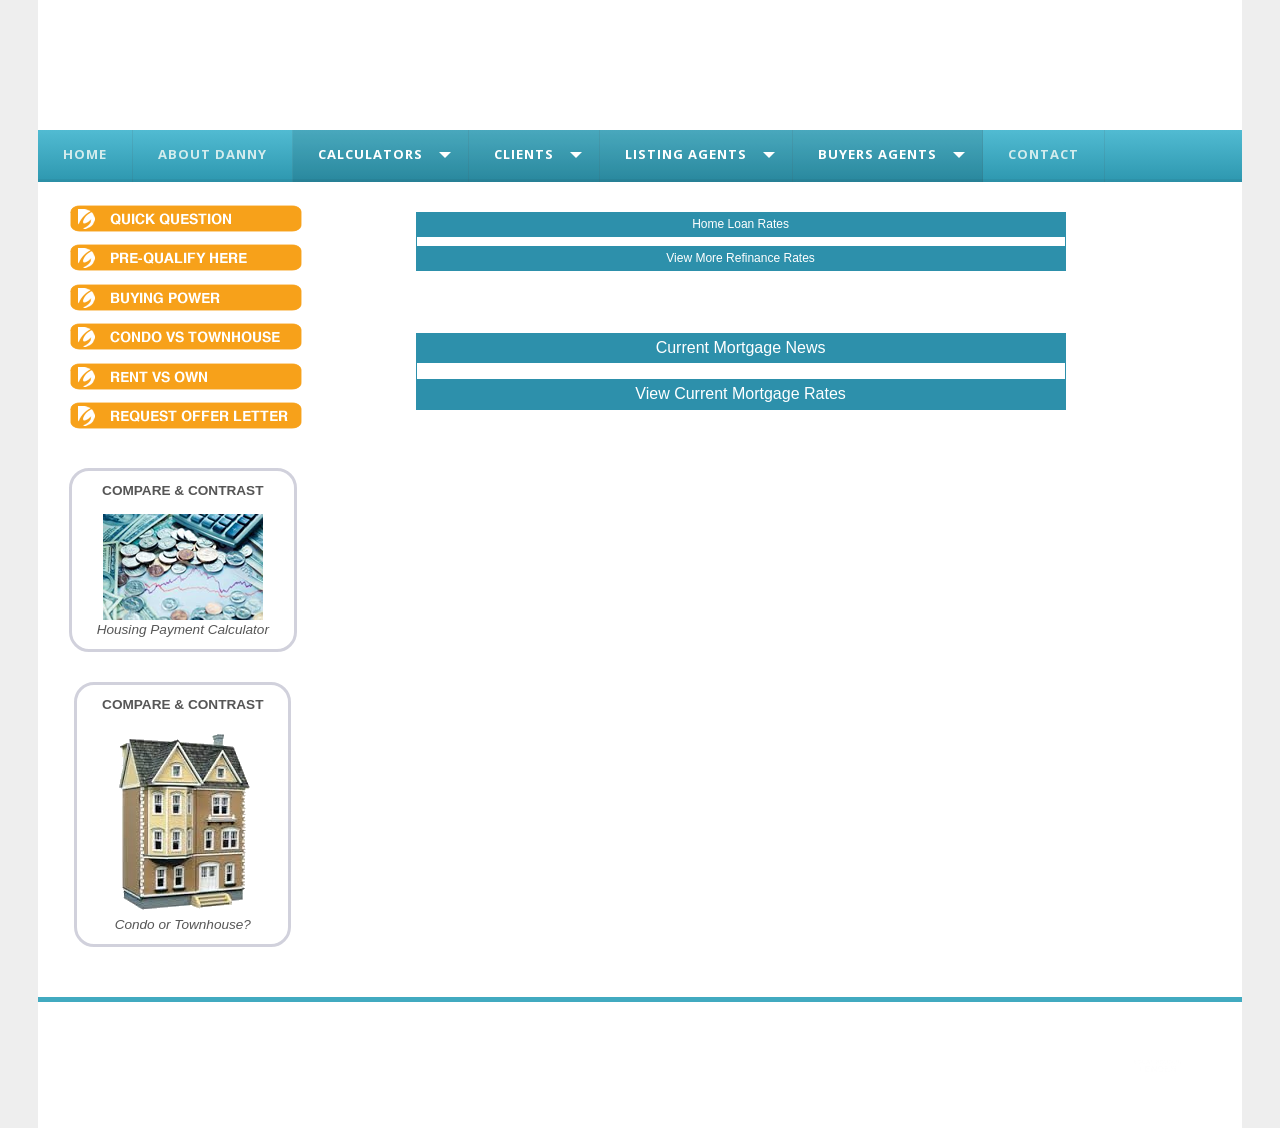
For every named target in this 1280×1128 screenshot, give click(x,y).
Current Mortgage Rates (760, 393)
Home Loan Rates (740, 224)
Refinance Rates (770, 258)
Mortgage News (769, 347)
